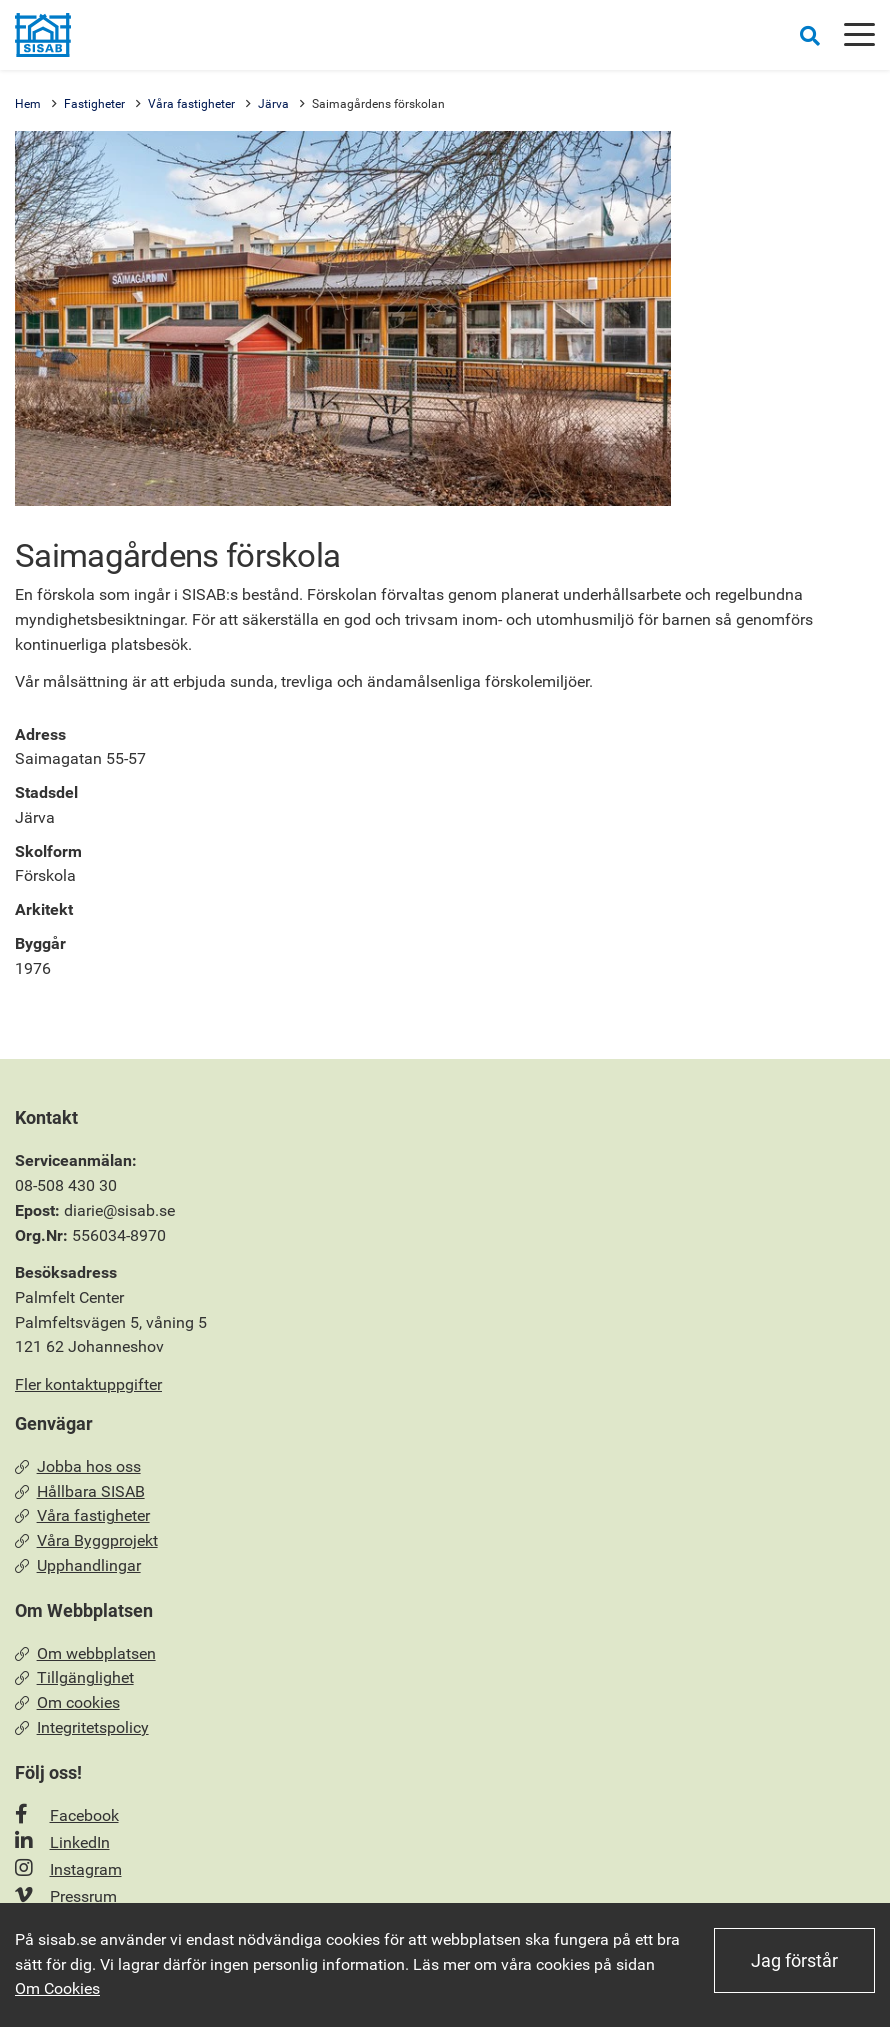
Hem (28, 104)
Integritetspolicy (82, 1727)
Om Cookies (57, 1988)
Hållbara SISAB (80, 1491)
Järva (273, 104)
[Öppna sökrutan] (810, 35)
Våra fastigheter (191, 104)
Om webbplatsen (85, 1653)
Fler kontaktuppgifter (88, 1384)
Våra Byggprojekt (86, 1540)
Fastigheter (94, 104)
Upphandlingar (78, 1565)
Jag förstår (794, 1960)
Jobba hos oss (78, 1466)
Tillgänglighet (74, 1677)
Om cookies (67, 1702)
